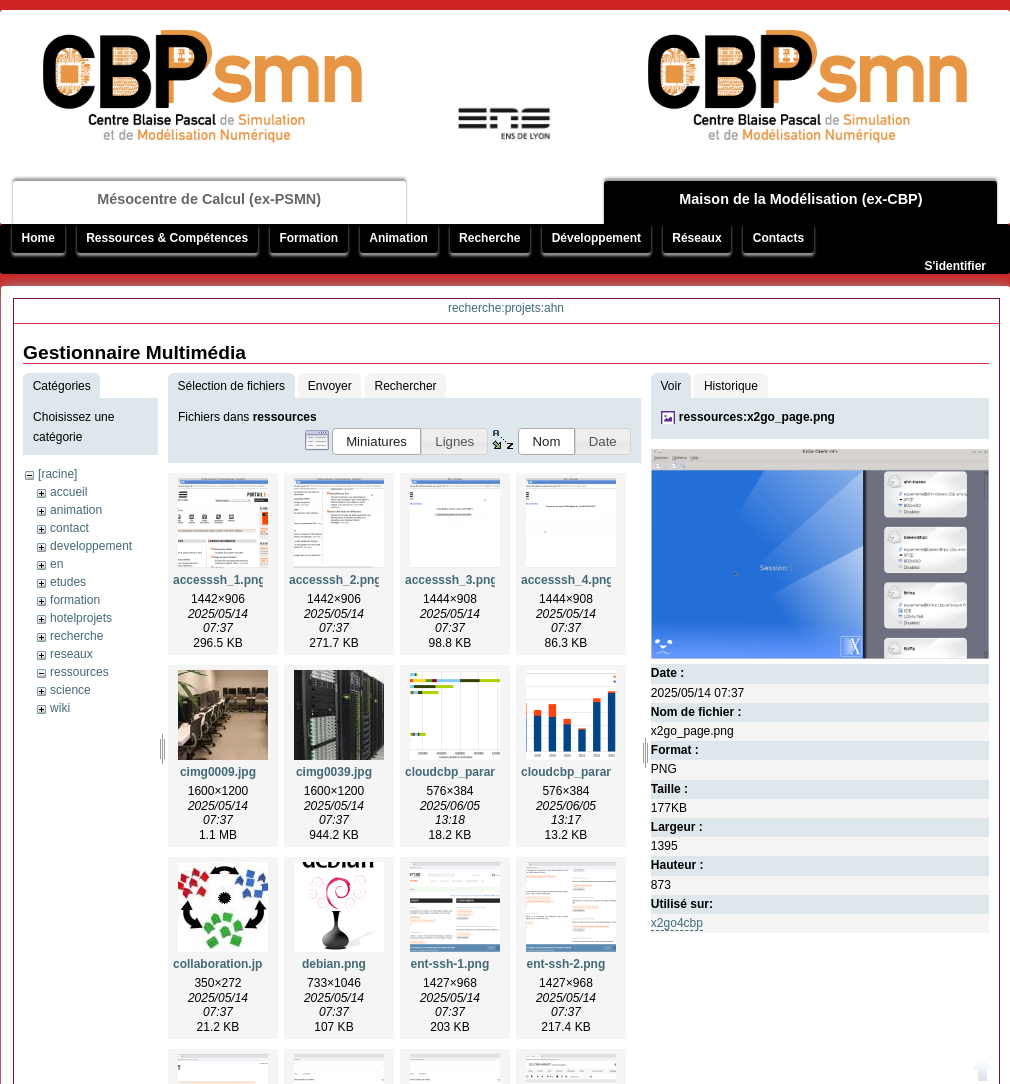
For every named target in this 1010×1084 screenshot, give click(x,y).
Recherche (489, 238)
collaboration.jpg (221, 964)
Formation (308, 238)
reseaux (71, 654)
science (70, 690)
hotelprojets (81, 618)
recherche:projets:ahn (506, 308)
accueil (68, 492)
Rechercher (406, 386)
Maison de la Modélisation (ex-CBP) (800, 199)
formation (75, 600)
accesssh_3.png (451, 580)
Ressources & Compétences (167, 238)
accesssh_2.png (335, 580)
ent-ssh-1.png (450, 964)
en (56, 564)
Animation (398, 238)
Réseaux (696, 238)
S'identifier (955, 266)
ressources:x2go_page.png (757, 417)
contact (69, 528)
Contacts (778, 238)
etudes (68, 582)
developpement (91, 546)
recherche (76, 636)
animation (76, 510)
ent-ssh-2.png (566, 964)
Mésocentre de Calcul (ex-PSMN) (209, 199)
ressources (79, 672)
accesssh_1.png (219, 580)
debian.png (334, 964)
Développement (596, 238)
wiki (60, 708)
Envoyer (330, 386)
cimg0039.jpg (334, 772)
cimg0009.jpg (218, 772)
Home (38, 238)
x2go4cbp (677, 923)
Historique (731, 386)
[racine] (57, 474)
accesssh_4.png (567, 580)
